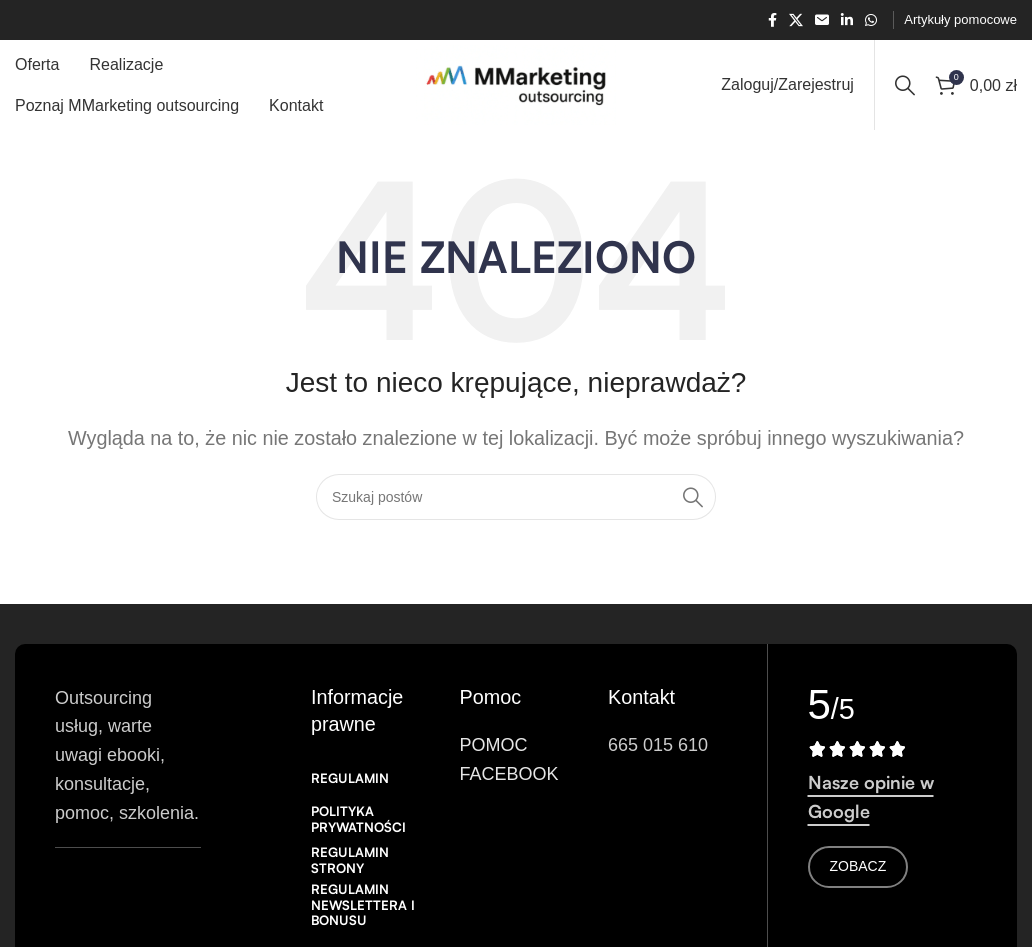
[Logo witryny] (516, 84)
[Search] (905, 85)
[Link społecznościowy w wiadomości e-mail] (822, 20)
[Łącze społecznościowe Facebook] (772, 20)
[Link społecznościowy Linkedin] (847, 20)
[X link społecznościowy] (796, 20)
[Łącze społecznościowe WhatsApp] (871, 20)
